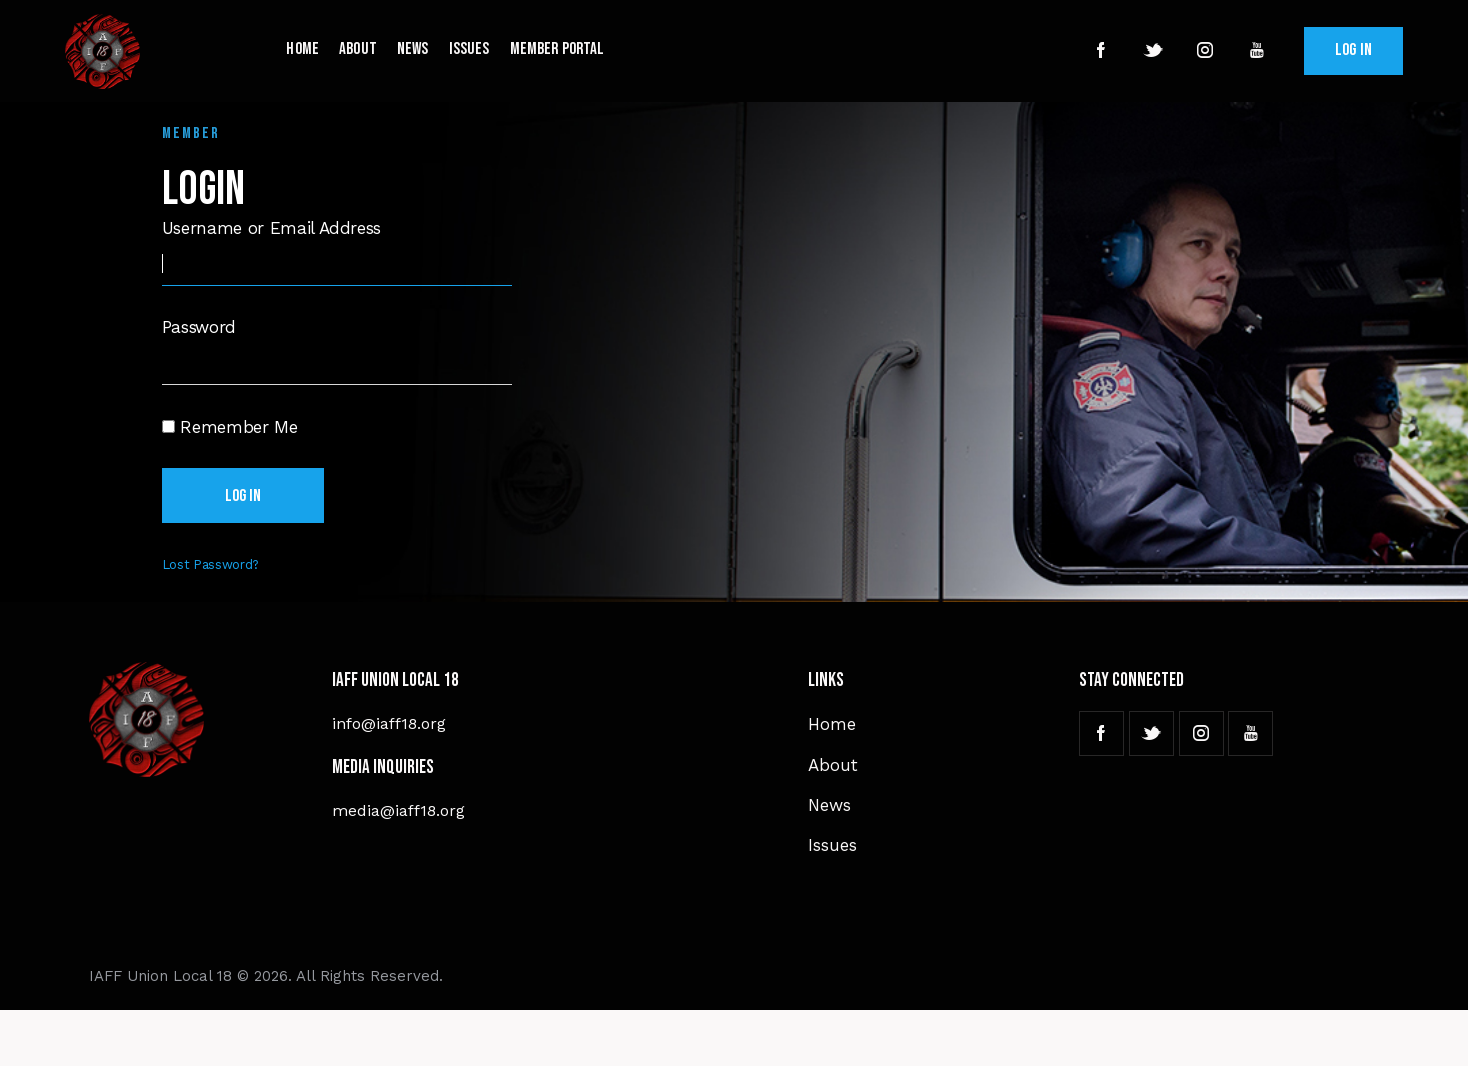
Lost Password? (210, 564)
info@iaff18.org (389, 723)
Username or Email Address (271, 228)
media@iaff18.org (398, 810)
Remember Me (230, 426)
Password (199, 327)
